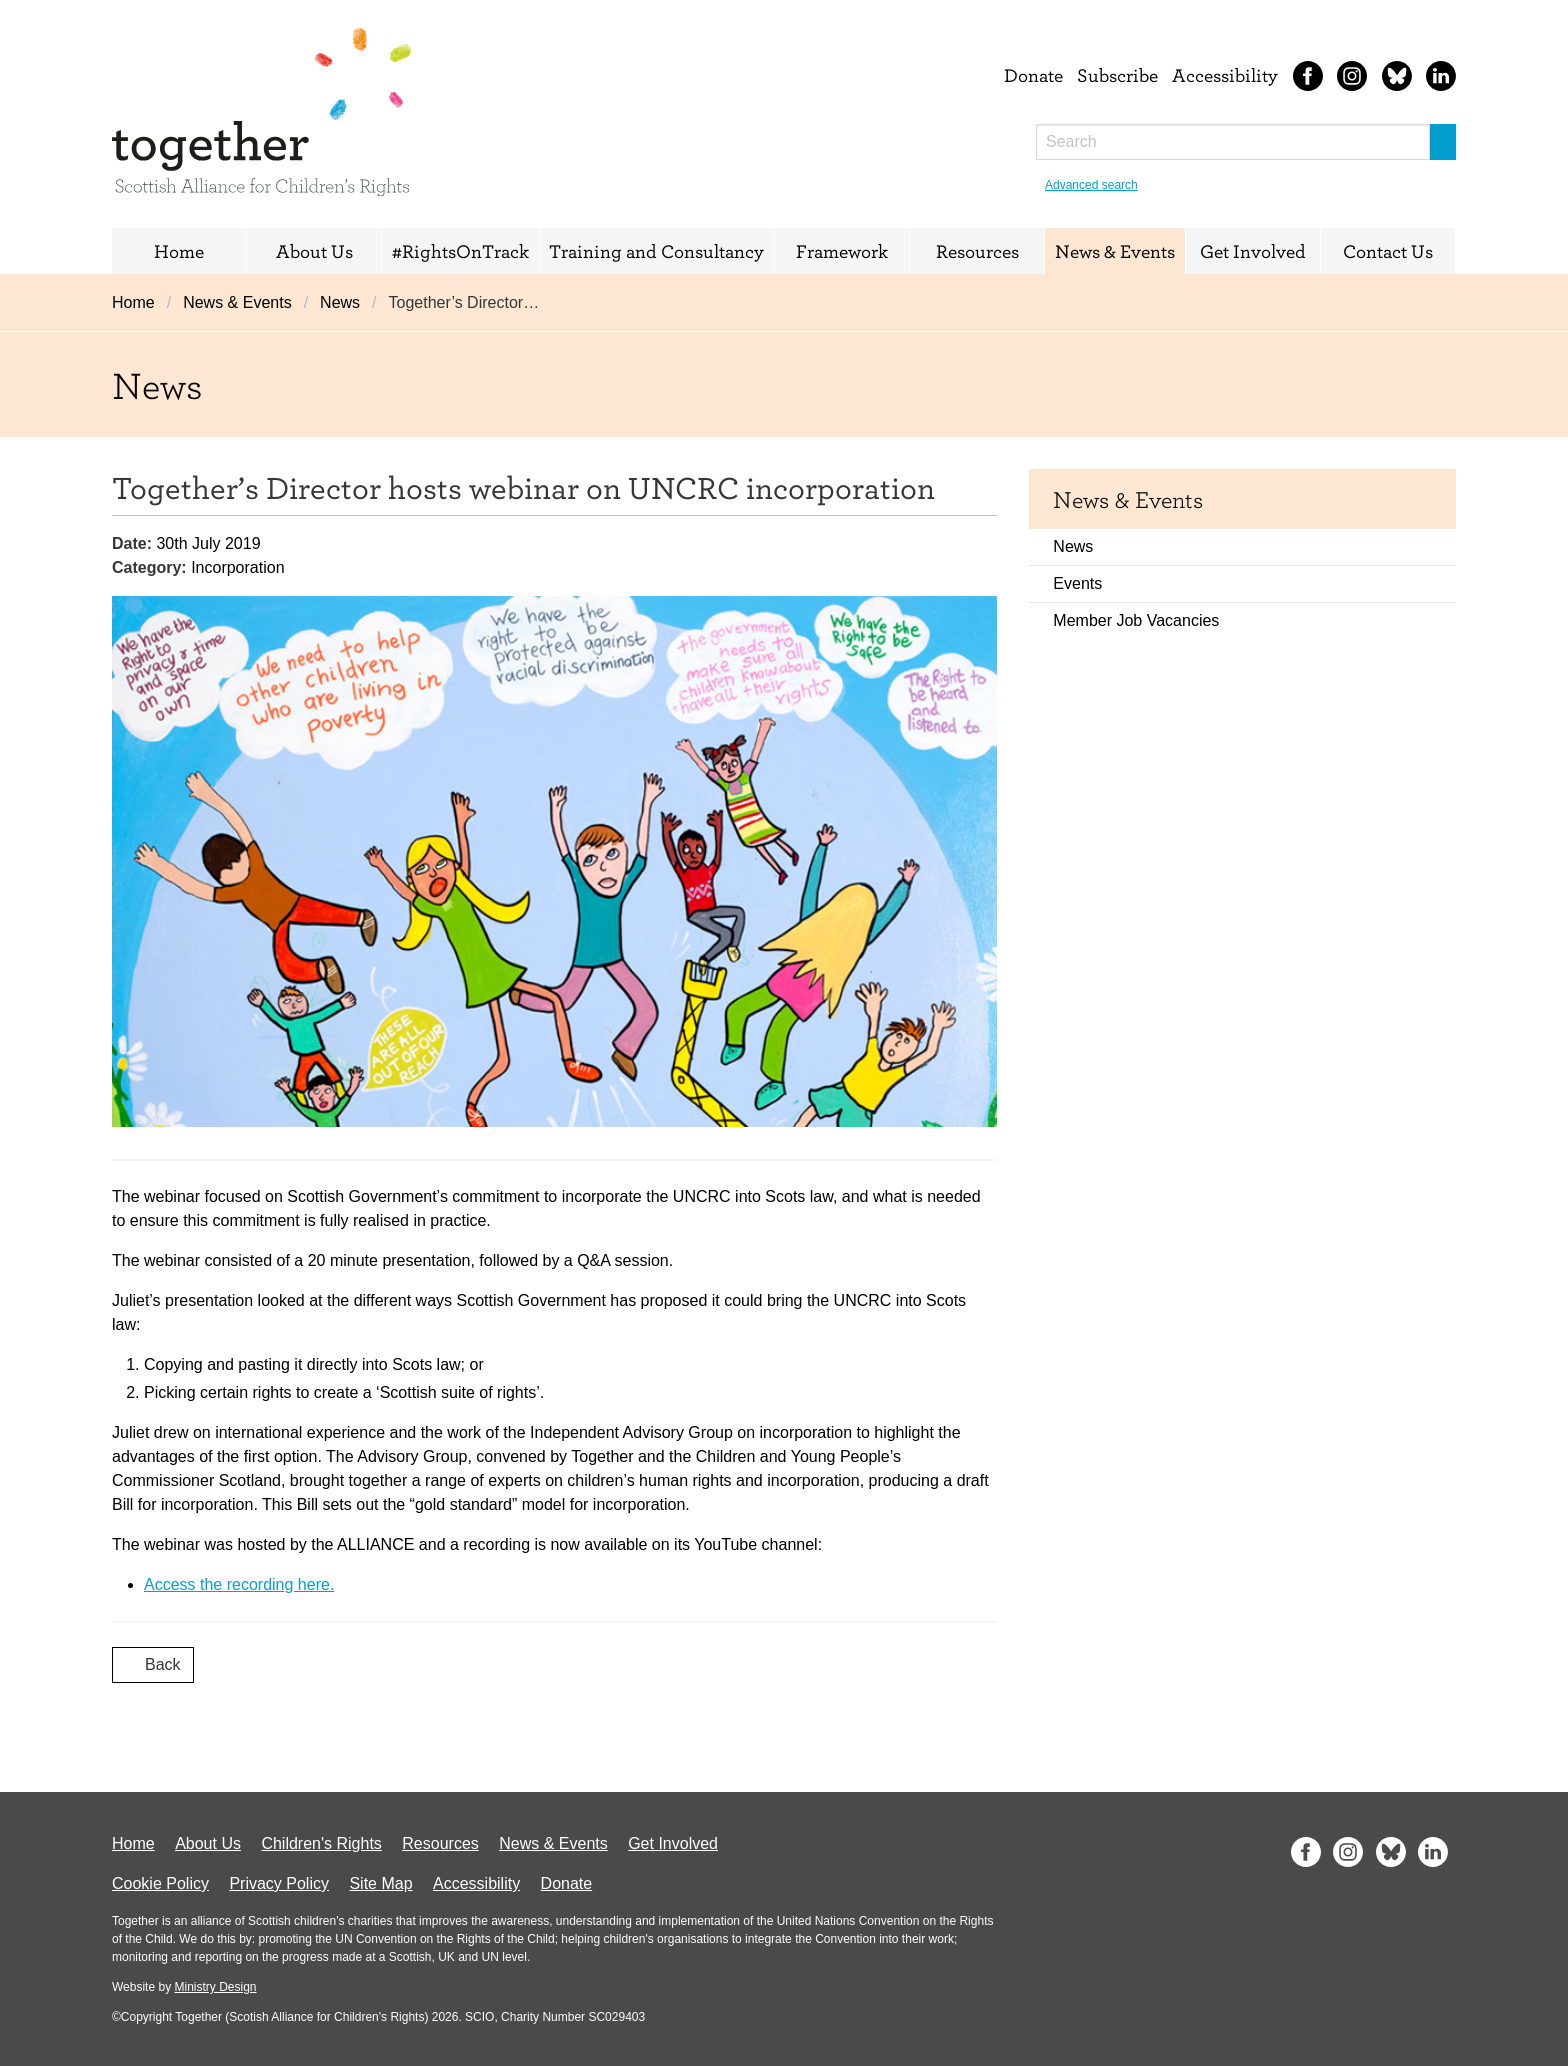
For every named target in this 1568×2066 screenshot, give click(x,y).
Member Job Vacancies (1136, 620)
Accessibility (1225, 75)
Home (179, 251)
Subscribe (1117, 75)
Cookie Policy (160, 1883)
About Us (314, 251)
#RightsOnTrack (460, 251)
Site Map (380, 1883)
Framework (842, 251)
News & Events (1115, 251)
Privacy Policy (279, 1883)
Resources (977, 251)
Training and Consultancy (656, 251)
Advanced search (1091, 185)
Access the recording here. (239, 1584)
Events (1077, 583)
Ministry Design (215, 1987)
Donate (1033, 75)
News (340, 302)
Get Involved (1253, 251)
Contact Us (1388, 251)
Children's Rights (321, 1843)
